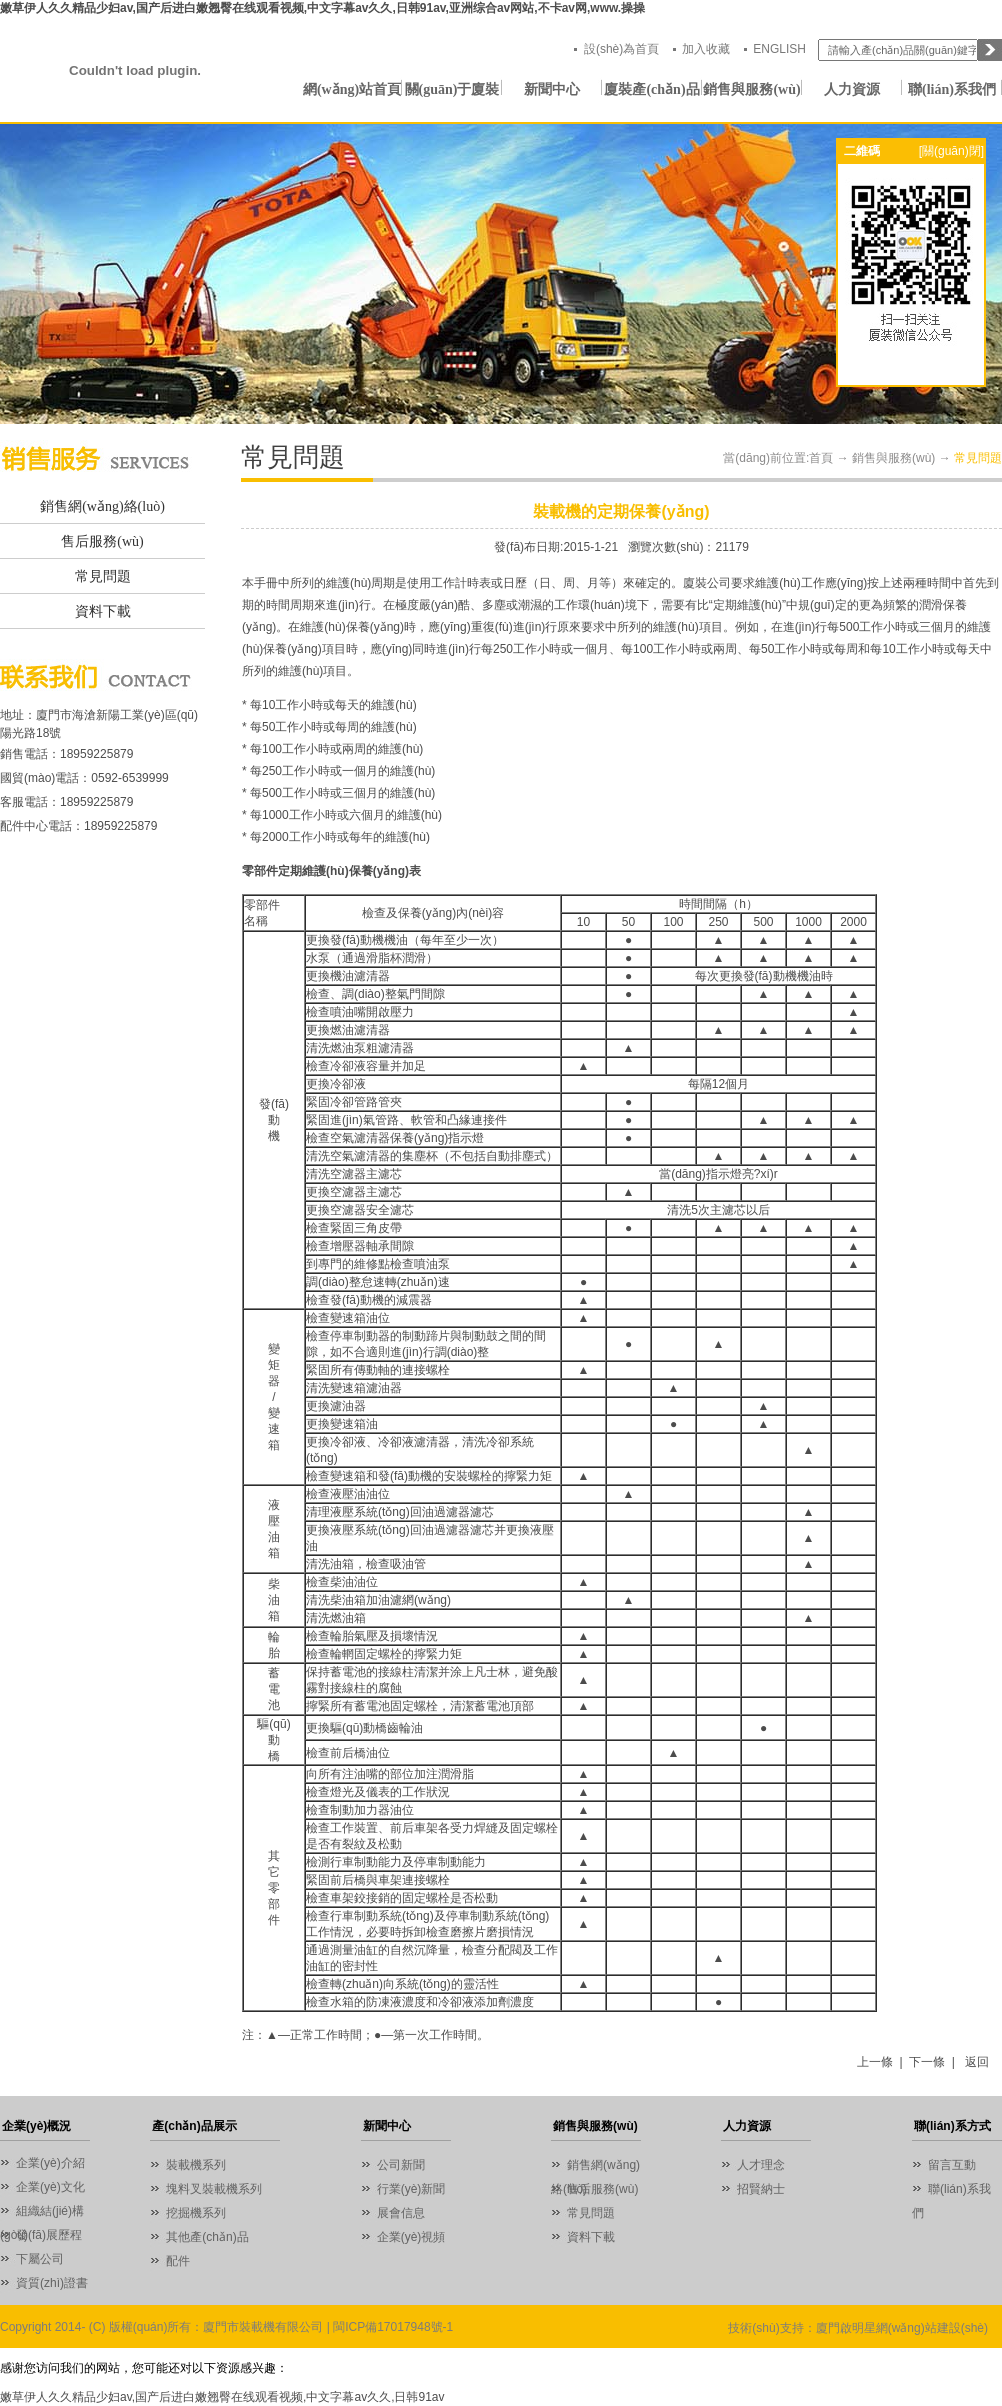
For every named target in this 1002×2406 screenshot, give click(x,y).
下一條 (927, 2062)
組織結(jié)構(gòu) (42, 2213)
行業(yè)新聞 (411, 2189)
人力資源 (852, 89)
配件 (178, 2261)
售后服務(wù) (102, 541)
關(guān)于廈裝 (452, 89)
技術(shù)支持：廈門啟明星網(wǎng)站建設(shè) (858, 2328)
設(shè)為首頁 (621, 49)
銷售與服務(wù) (751, 89)
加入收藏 (706, 49)
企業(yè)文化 (50, 2187)
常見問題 (103, 576)
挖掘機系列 (196, 2213)
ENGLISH (779, 49)
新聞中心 (552, 89)
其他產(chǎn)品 (207, 2237)
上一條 (875, 2062)
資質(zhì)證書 (52, 2283)
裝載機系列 (196, 2165)
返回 (977, 2062)
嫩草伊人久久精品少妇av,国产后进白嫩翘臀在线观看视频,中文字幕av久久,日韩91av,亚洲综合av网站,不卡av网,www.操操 (322, 8)
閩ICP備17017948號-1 (393, 2327)
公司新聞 (401, 2165)
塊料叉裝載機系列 (214, 2189)
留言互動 (952, 2165)
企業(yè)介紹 (50, 2163)
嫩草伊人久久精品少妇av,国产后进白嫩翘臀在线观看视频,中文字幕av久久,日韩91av (222, 2397)
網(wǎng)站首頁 (352, 89)
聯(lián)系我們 (952, 89)
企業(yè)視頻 (411, 2237)
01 (501, 274)
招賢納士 (761, 2189)
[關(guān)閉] (951, 151)
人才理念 (761, 2165)
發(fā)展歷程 (49, 2235)
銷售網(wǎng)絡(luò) (102, 506)
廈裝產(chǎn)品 (651, 89)
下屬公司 (40, 2259)
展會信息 (401, 2213)
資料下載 (103, 611)
